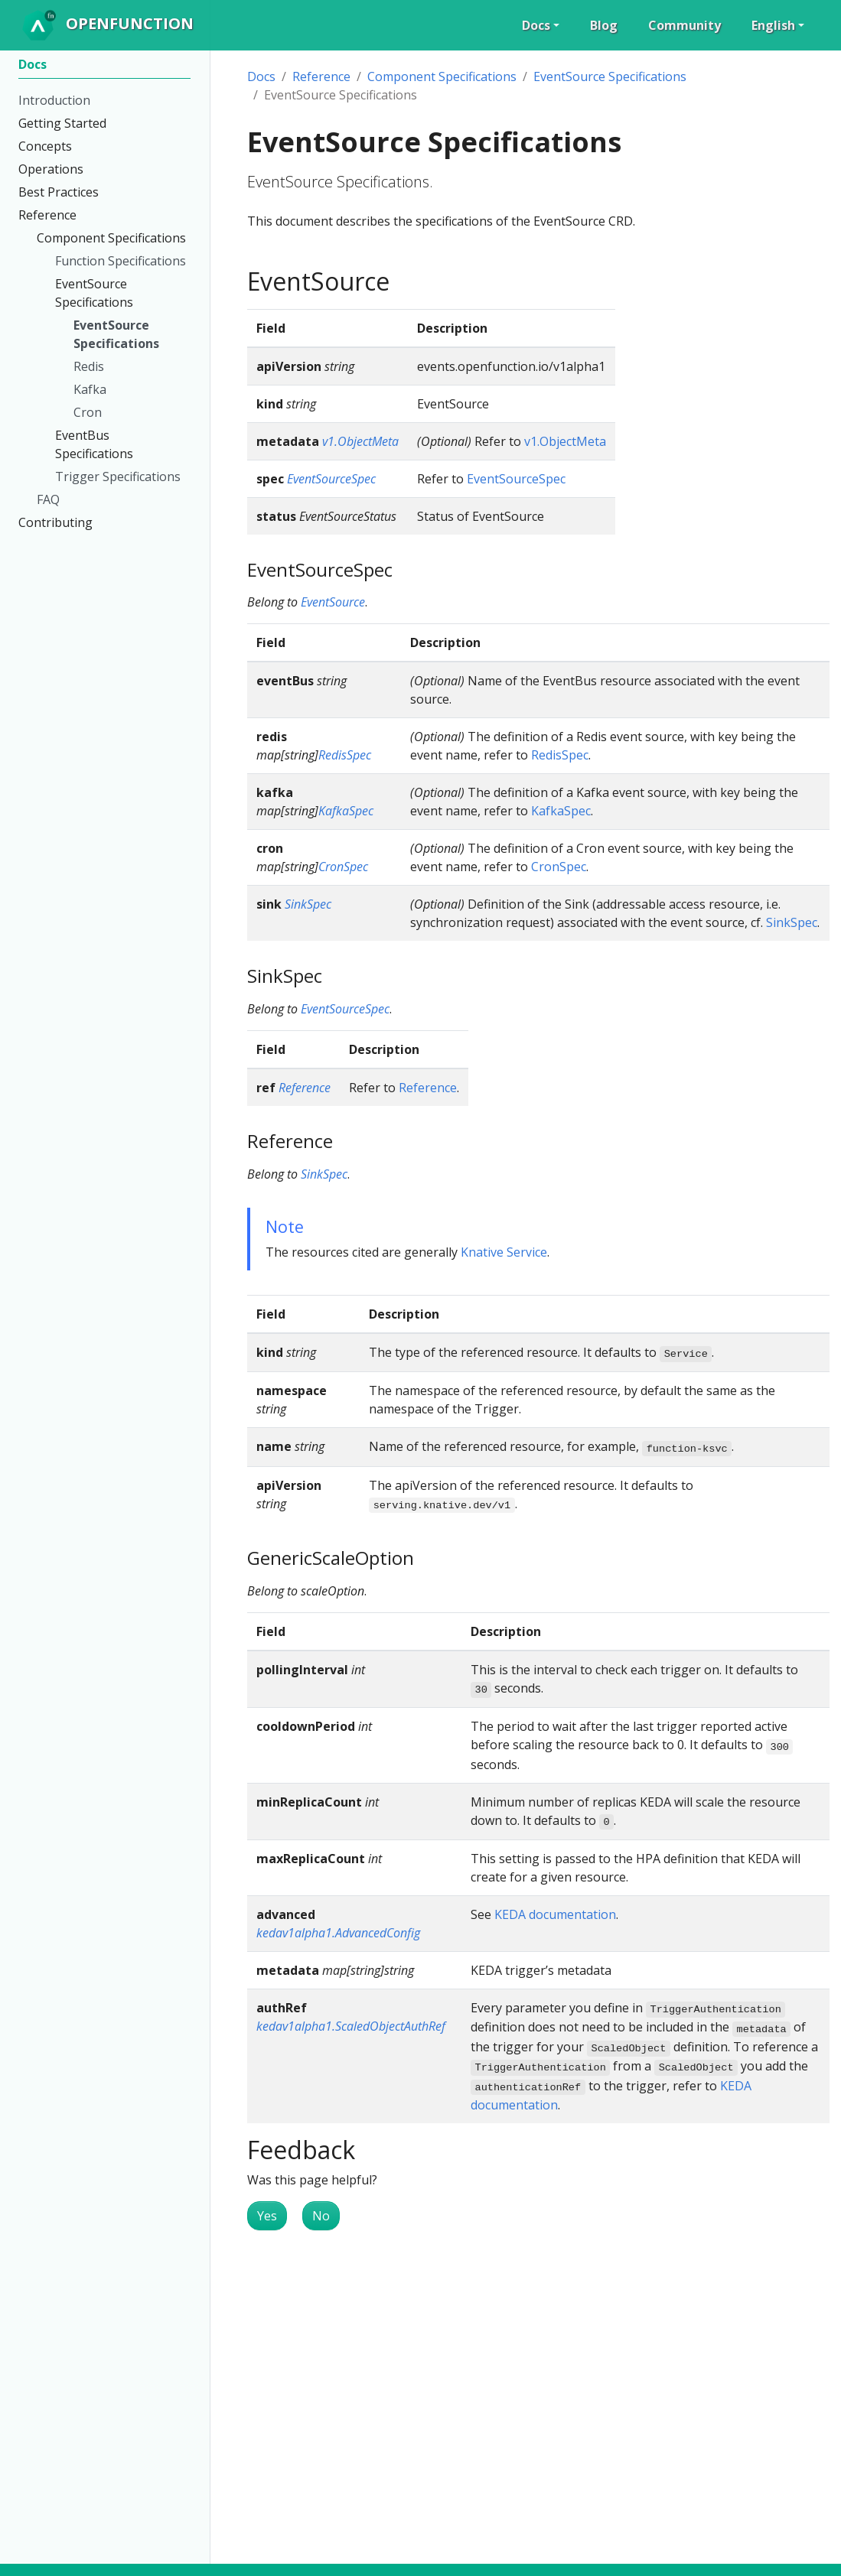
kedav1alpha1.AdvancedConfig (338, 1932)
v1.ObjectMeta (360, 441)
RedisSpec (344, 754)
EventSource (333, 602)
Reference (321, 76)
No (321, 2215)
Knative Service (504, 1252)
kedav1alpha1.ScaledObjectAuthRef (350, 2026)
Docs (261, 76)
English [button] (773, 25)
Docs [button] (536, 25)
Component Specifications (442, 76)
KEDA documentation (555, 1914)
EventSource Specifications (609, 76)
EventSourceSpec (331, 478)
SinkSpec (308, 904)
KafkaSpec (345, 810)
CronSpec (343, 866)
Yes (267, 2215)
